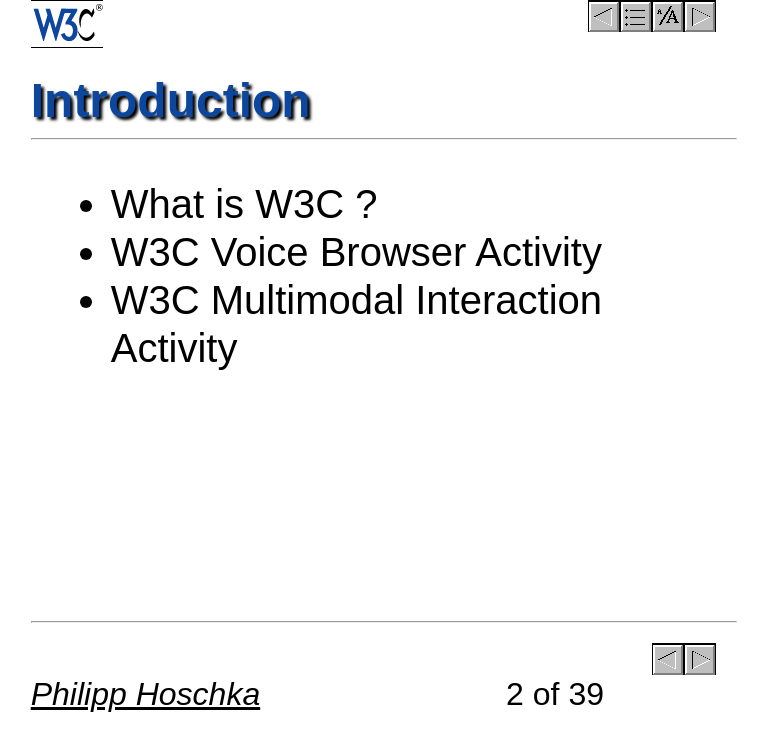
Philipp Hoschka (145, 694)
